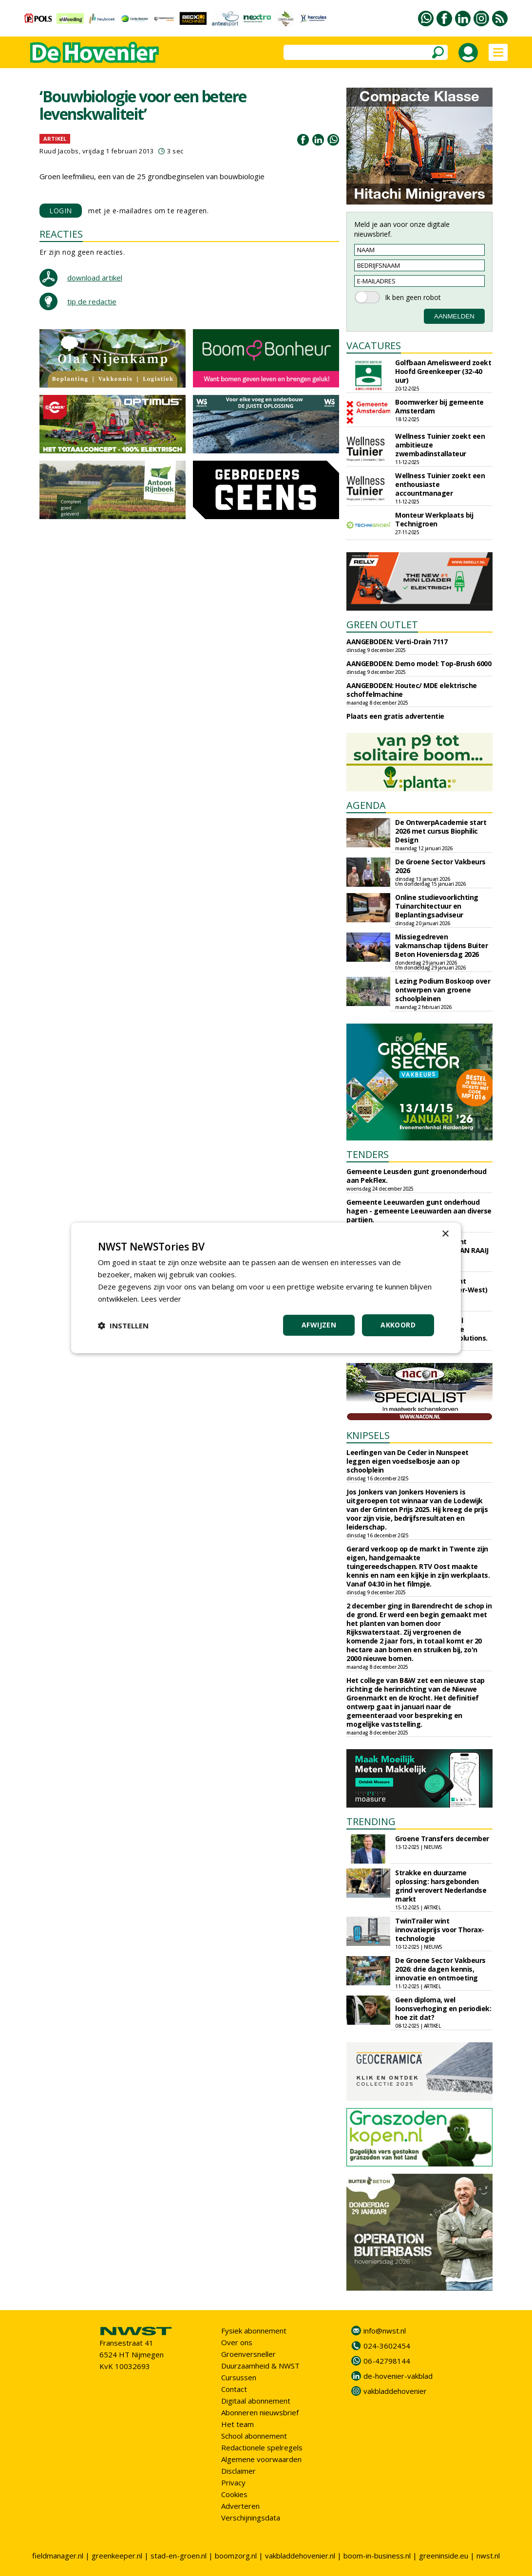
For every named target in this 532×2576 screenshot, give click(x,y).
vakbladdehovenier (395, 2391)
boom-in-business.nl (377, 2555)
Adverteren (240, 2506)
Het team (237, 2424)
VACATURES (373, 345)
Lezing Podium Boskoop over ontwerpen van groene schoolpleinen (442, 989)
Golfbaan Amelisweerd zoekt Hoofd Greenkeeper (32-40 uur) (443, 371)
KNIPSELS (368, 1435)
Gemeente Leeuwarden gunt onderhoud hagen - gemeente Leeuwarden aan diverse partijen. (419, 1210)
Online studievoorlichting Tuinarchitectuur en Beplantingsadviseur (436, 906)
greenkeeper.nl (117, 2555)
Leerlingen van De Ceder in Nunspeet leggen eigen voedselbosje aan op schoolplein (407, 1461)
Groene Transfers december (442, 1838)
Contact (234, 2389)
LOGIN (60, 210)
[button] (123, 1325)
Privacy (233, 2482)
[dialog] (266, 1288)
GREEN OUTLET (382, 624)
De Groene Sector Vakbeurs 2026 (440, 866)
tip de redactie (91, 301)
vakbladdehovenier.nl (300, 2555)
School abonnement (254, 2436)
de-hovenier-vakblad (398, 2376)
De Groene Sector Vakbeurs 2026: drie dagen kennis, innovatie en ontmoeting (440, 1969)
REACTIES (61, 234)
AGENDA (366, 805)
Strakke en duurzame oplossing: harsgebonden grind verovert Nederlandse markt (440, 1886)
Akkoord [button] (398, 1324)
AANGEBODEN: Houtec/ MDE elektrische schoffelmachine (411, 690)
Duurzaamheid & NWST (260, 2366)
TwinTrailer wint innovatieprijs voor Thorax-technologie (439, 1929)
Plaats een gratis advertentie (395, 716)
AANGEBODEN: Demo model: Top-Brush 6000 (418, 663)
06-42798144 (386, 2361)
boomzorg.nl (236, 2555)
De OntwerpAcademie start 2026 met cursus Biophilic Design (440, 831)
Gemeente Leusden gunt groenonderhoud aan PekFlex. (416, 1176)
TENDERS (367, 1154)
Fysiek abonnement (253, 2330)
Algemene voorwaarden (261, 2459)
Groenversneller (248, 2354)
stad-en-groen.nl (179, 2555)
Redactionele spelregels (262, 2447)
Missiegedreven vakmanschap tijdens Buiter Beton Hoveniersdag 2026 (441, 945)
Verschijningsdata (250, 2517)
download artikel (94, 277)
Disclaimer (238, 2471)
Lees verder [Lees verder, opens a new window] (161, 1299)
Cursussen (238, 2377)
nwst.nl (488, 2555)
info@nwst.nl (384, 2330)
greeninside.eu (443, 2555)
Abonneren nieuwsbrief (260, 2412)
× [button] (445, 1234)
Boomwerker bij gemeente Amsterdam (439, 406)
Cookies (234, 2494)
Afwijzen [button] (319, 1324)
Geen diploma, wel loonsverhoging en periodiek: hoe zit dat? (443, 2008)
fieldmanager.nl (57, 2555)
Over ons (236, 2342)
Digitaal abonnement (255, 2401)
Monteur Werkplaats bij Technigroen (434, 519)
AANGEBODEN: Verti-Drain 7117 (396, 641)
